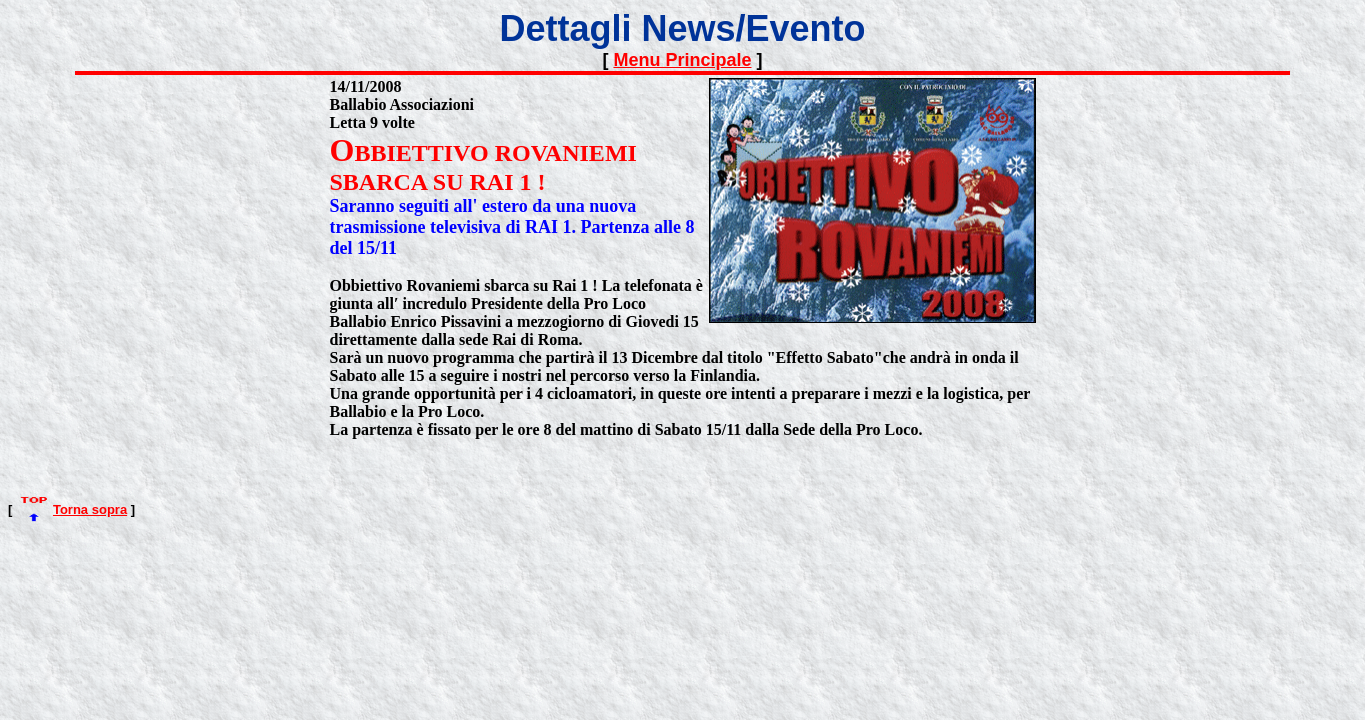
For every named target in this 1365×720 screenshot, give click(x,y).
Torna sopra (90, 509)
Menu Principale (682, 60)
